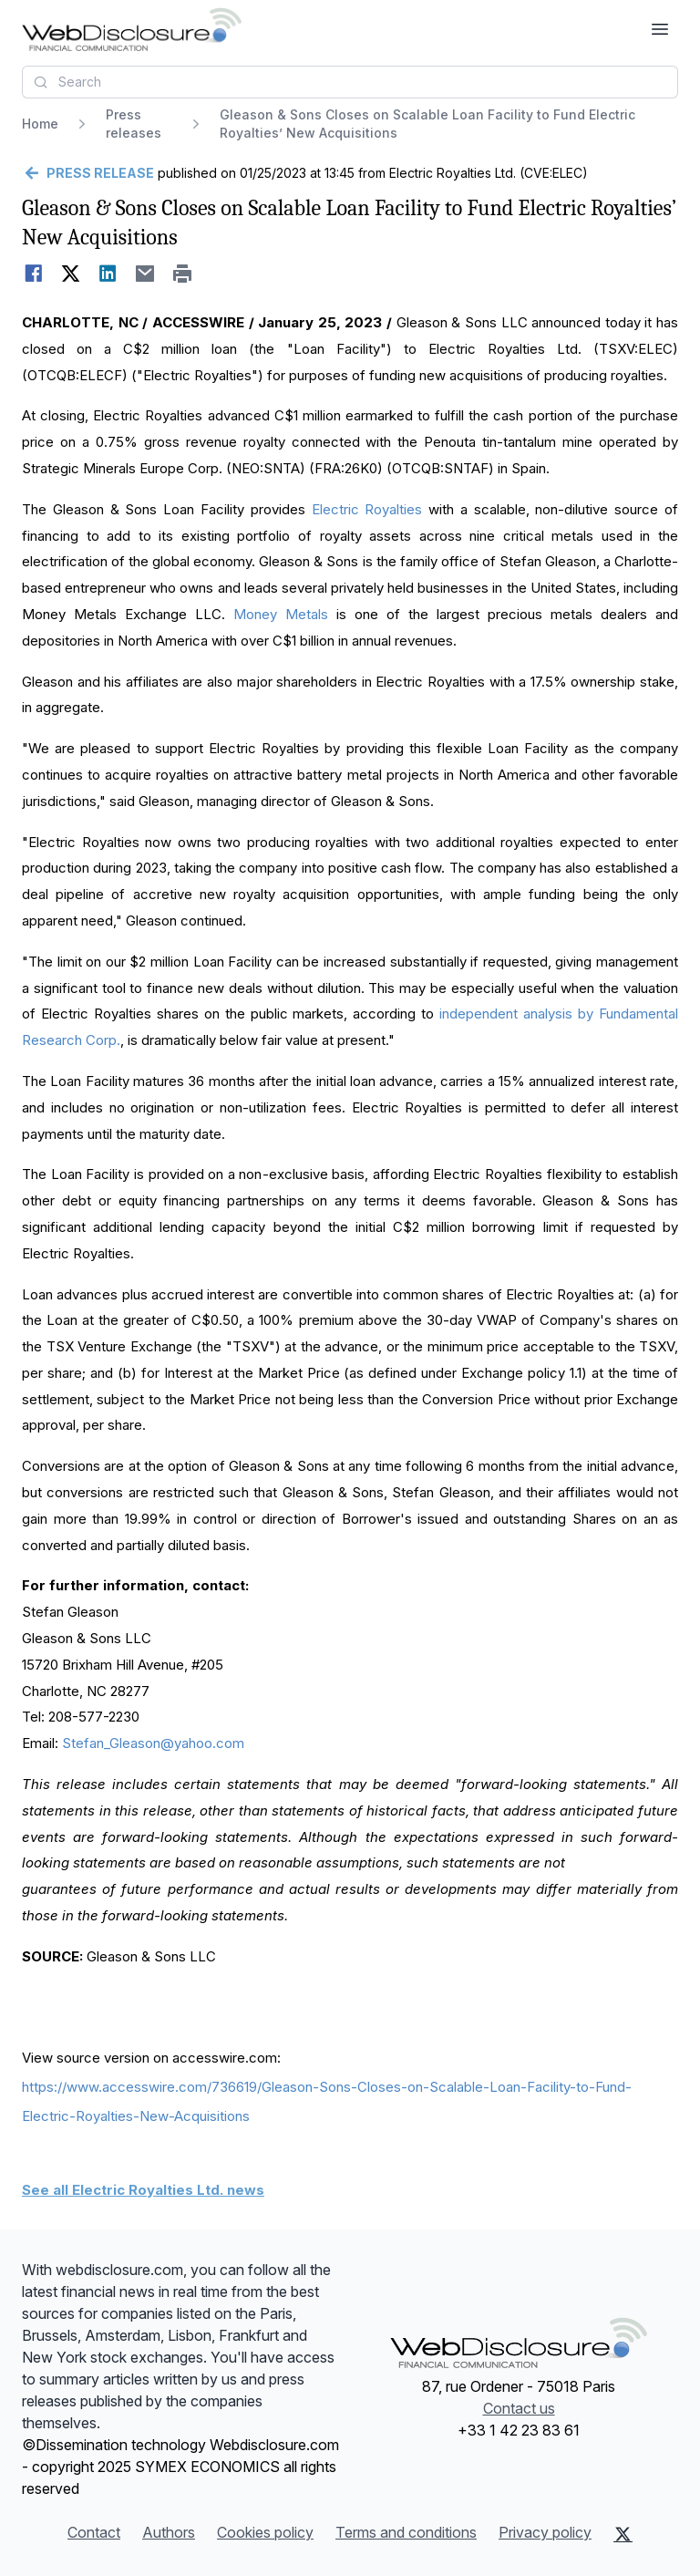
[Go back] (88, 173)
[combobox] (350, 82)
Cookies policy (265, 2532)
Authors (168, 2532)
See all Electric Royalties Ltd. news (143, 2189)
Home (40, 123)
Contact (93, 2532)
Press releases (133, 123)
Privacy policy (545, 2532)
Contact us (519, 2408)
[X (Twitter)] (623, 2534)
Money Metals (280, 614)
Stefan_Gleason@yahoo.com (153, 1743)
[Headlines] (132, 29)
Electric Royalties (367, 509)
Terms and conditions (406, 2532)
